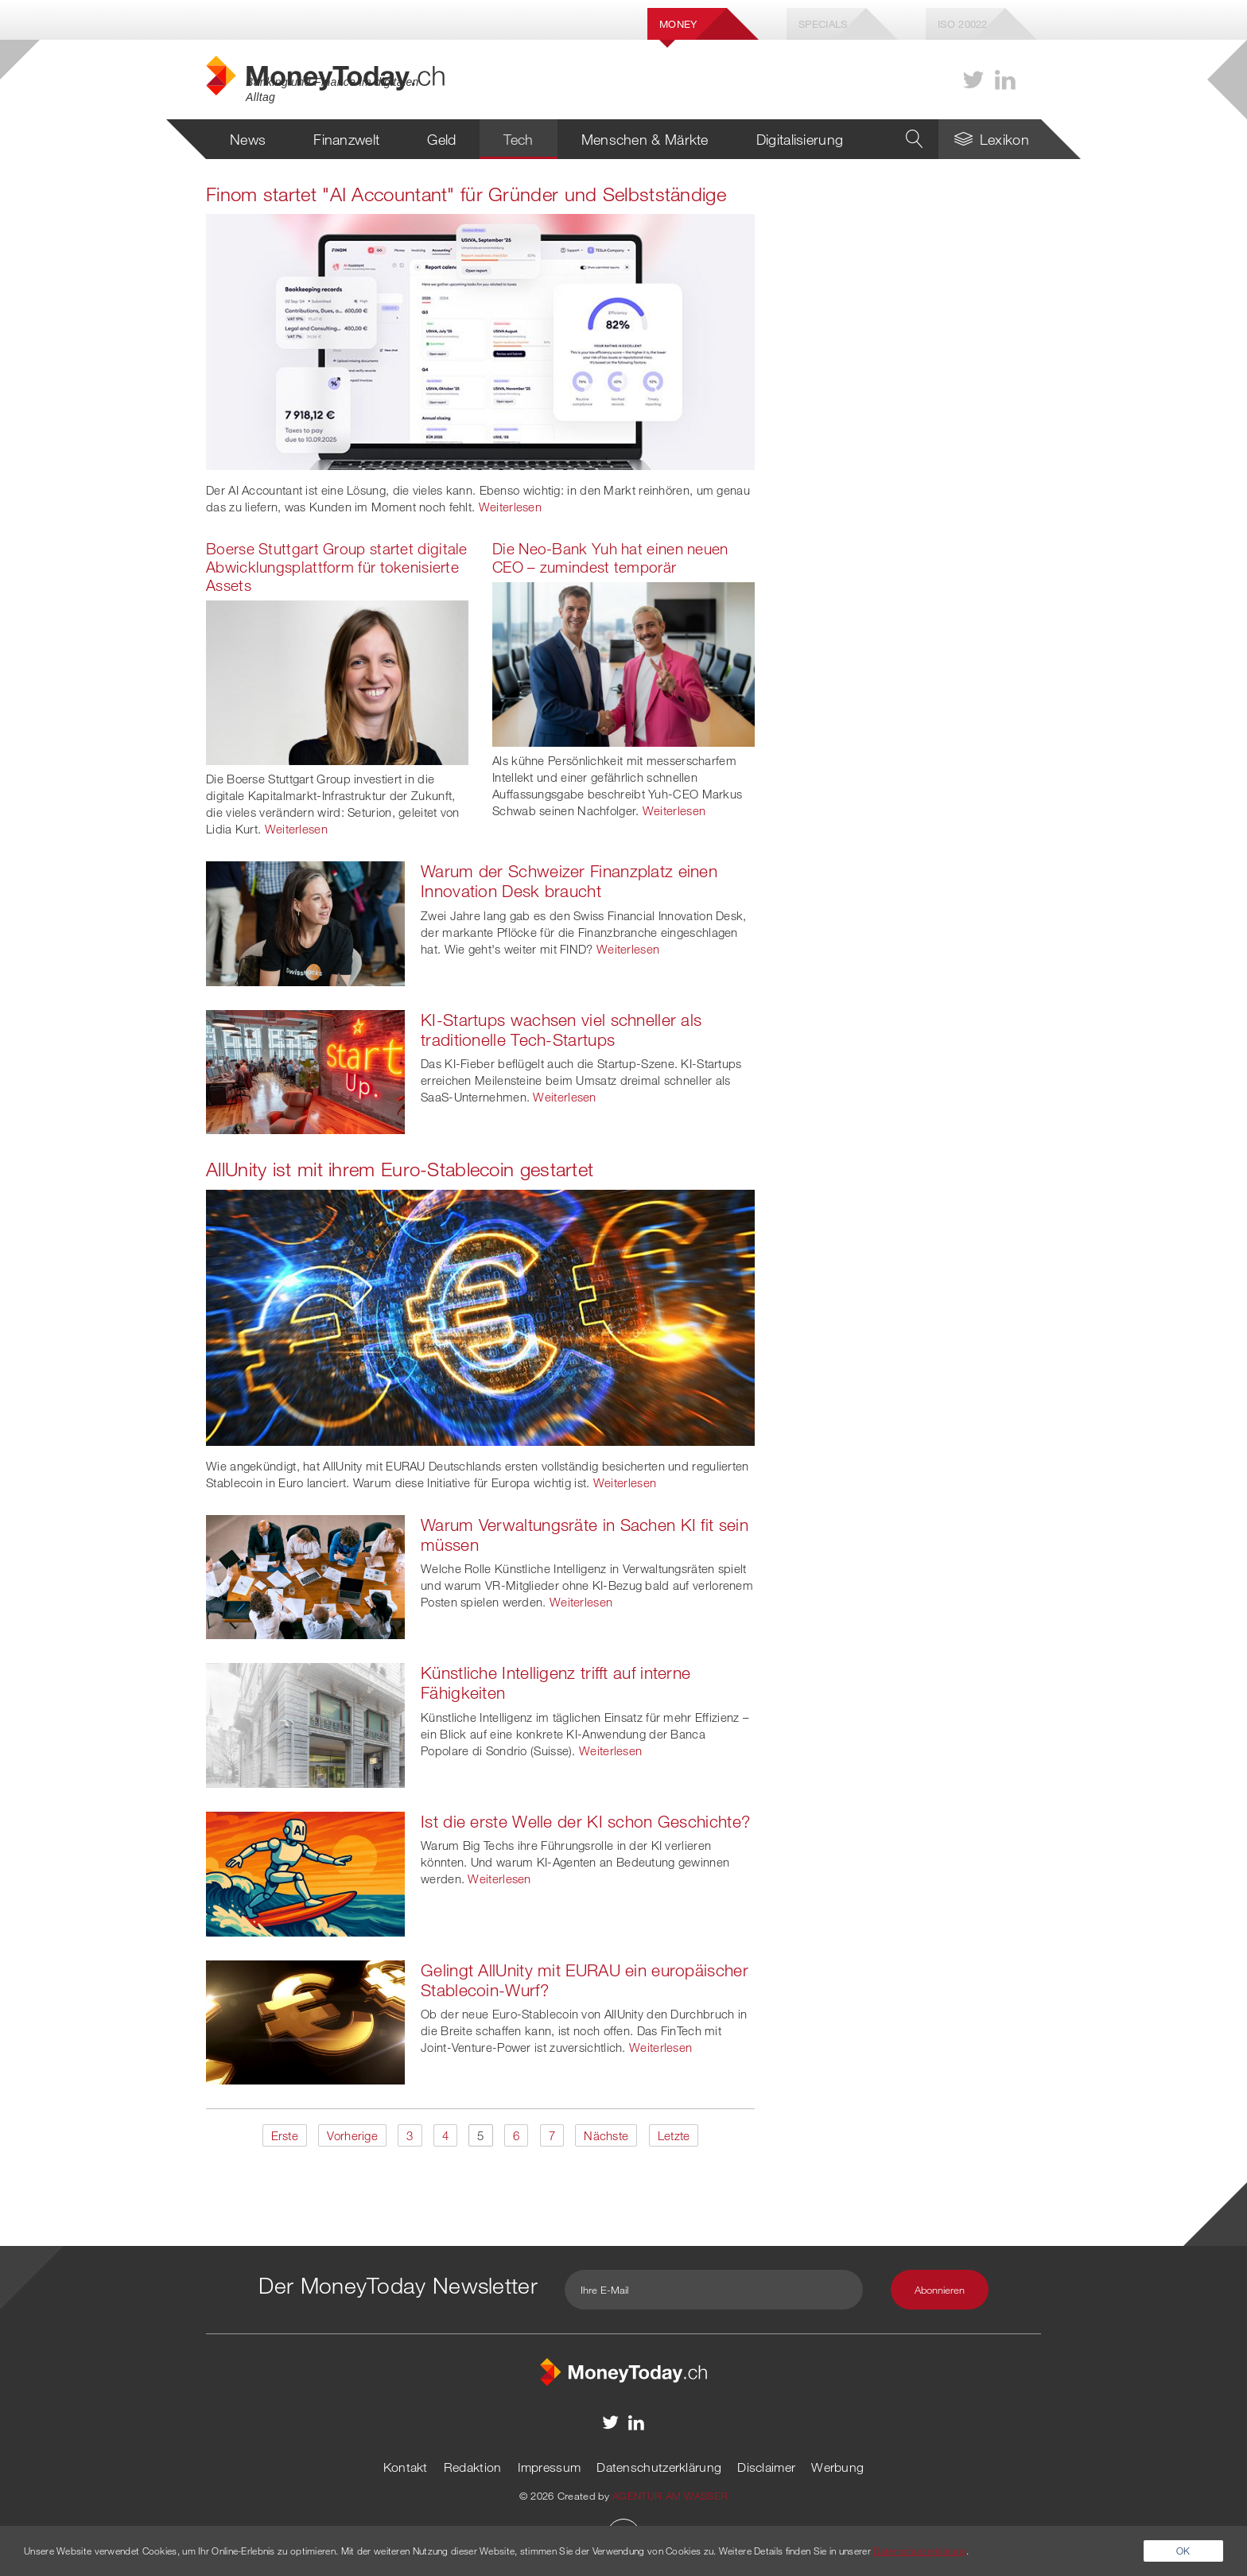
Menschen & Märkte (645, 139)
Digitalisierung (800, 139)
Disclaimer (766, 2467)
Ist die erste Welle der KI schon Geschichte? (585, 1821)
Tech (518, 139)
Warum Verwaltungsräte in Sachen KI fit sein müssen (584, 1534)
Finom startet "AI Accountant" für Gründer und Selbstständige (466, 193)
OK (1183, 2550)
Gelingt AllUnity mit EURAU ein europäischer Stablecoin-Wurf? (584, 1980)
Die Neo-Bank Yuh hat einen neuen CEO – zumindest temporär (610, 557)
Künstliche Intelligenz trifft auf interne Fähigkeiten (555, 1682)
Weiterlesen (510, 506)
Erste (285, 2135)
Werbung (837, 2467)
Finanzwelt (346, 139)
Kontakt (405, 2467)
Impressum (549, 2467)
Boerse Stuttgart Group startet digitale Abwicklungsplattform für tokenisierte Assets (337, 566)
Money (678, 23)
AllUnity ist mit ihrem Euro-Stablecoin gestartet (399, 1168)
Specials (822, 23)
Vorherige (352, 2135)
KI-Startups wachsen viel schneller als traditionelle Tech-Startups (561, 1029)
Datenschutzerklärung (658, 2467)
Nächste (606, 2135)
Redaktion (473, 2467)
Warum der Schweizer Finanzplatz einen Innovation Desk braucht (569, 881)
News (248, 139)
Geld (441, 139)
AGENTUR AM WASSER (670, 2495)
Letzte (674, 2135)
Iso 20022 (963, 23)
